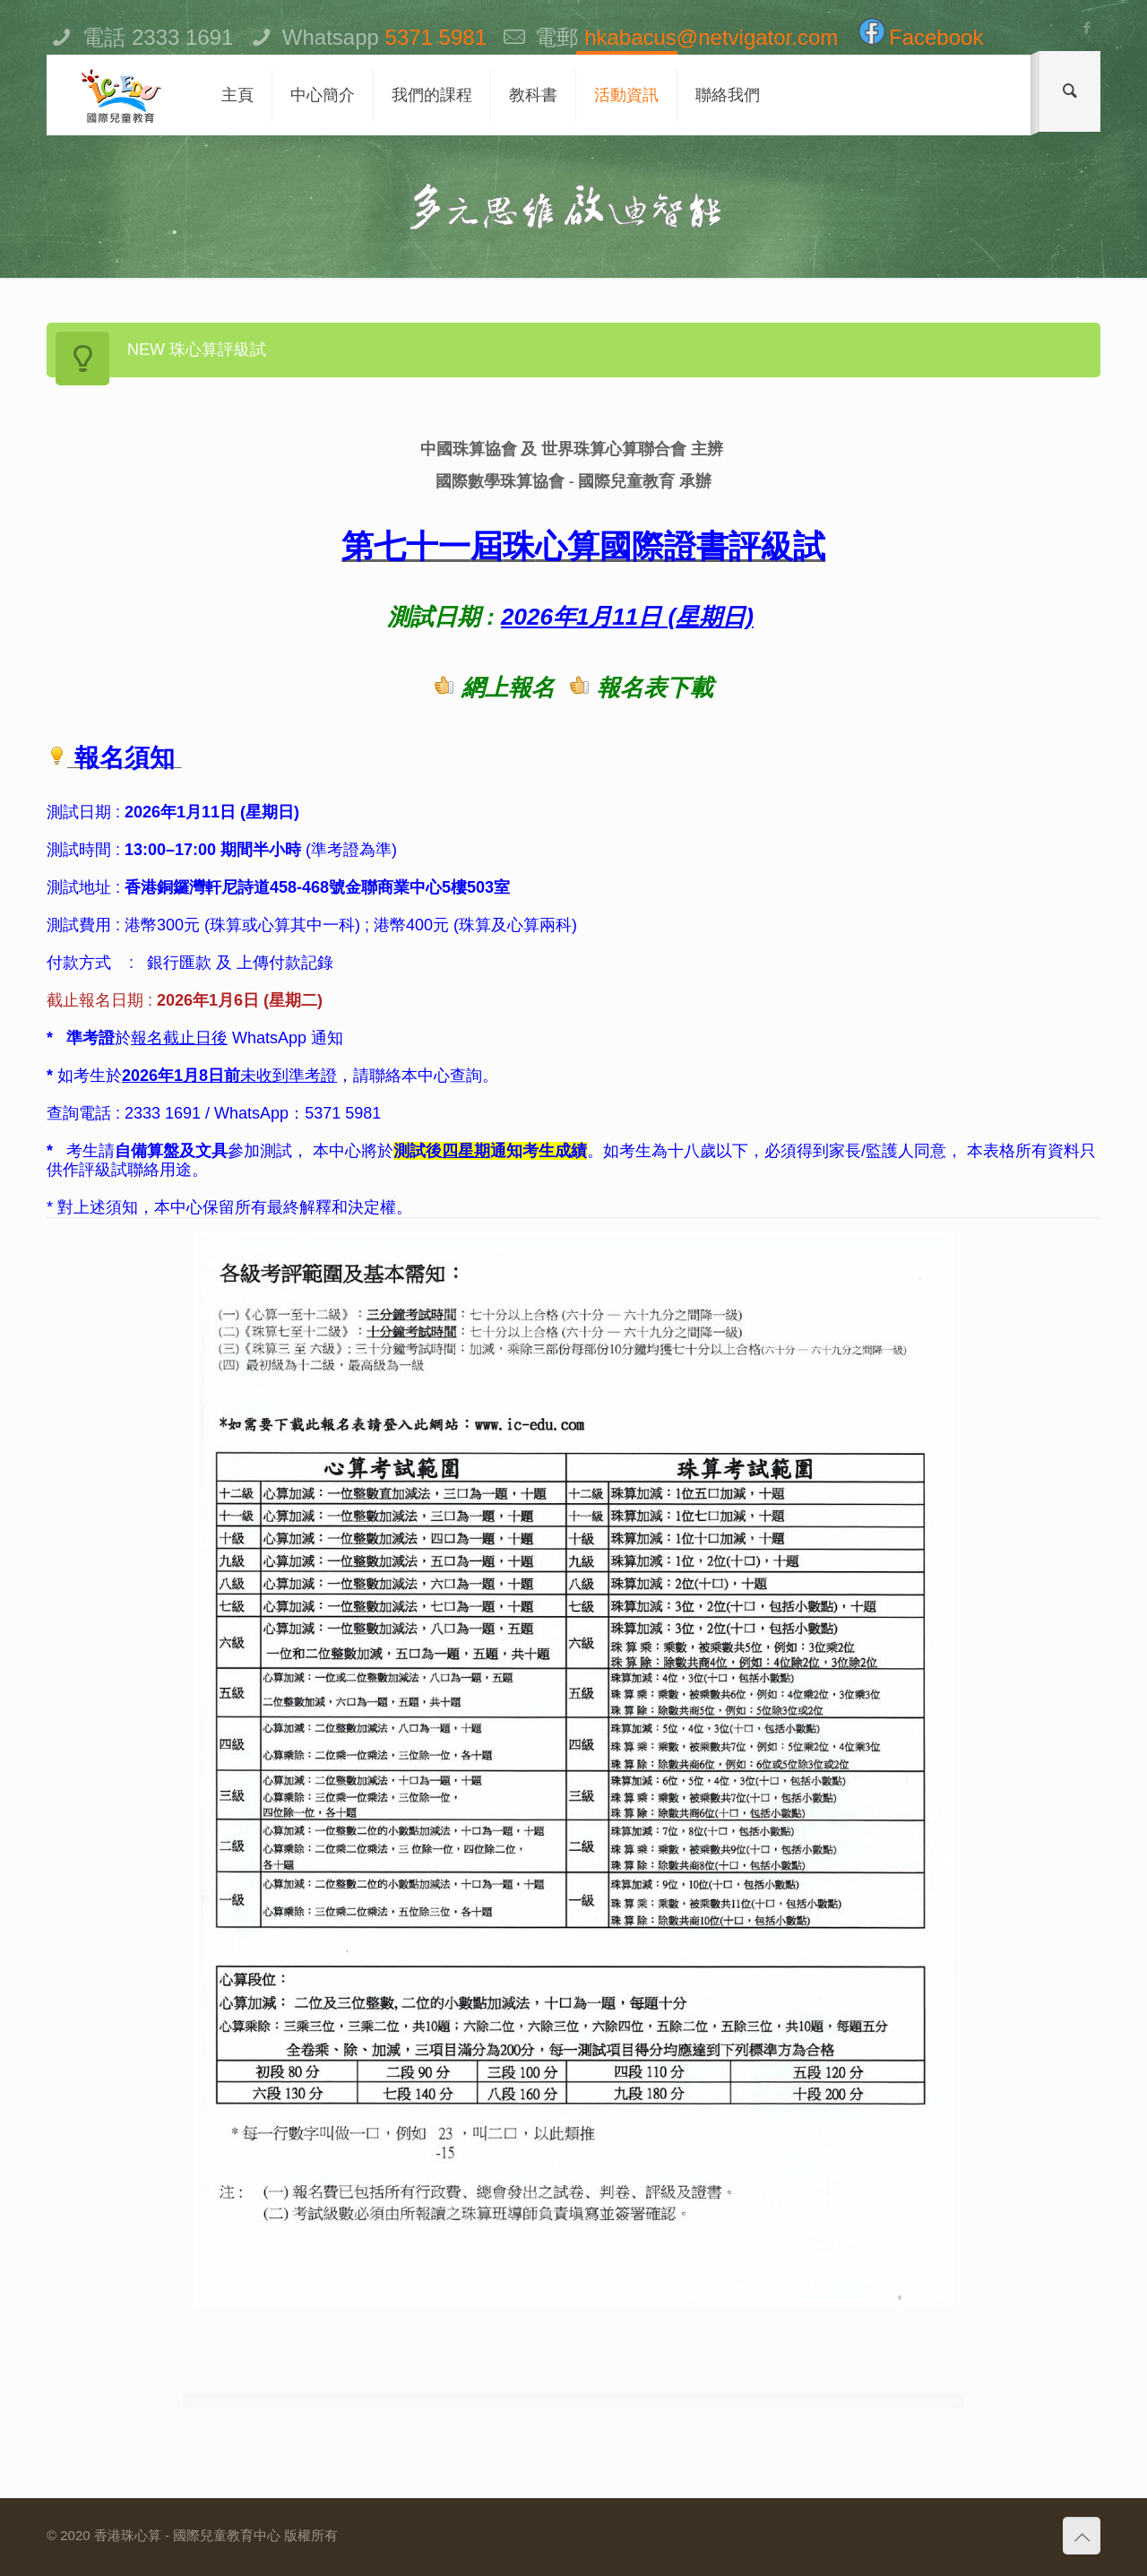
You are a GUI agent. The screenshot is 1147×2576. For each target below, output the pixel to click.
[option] (573, 2400)
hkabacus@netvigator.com (711, 37)
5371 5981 (436, 37)
